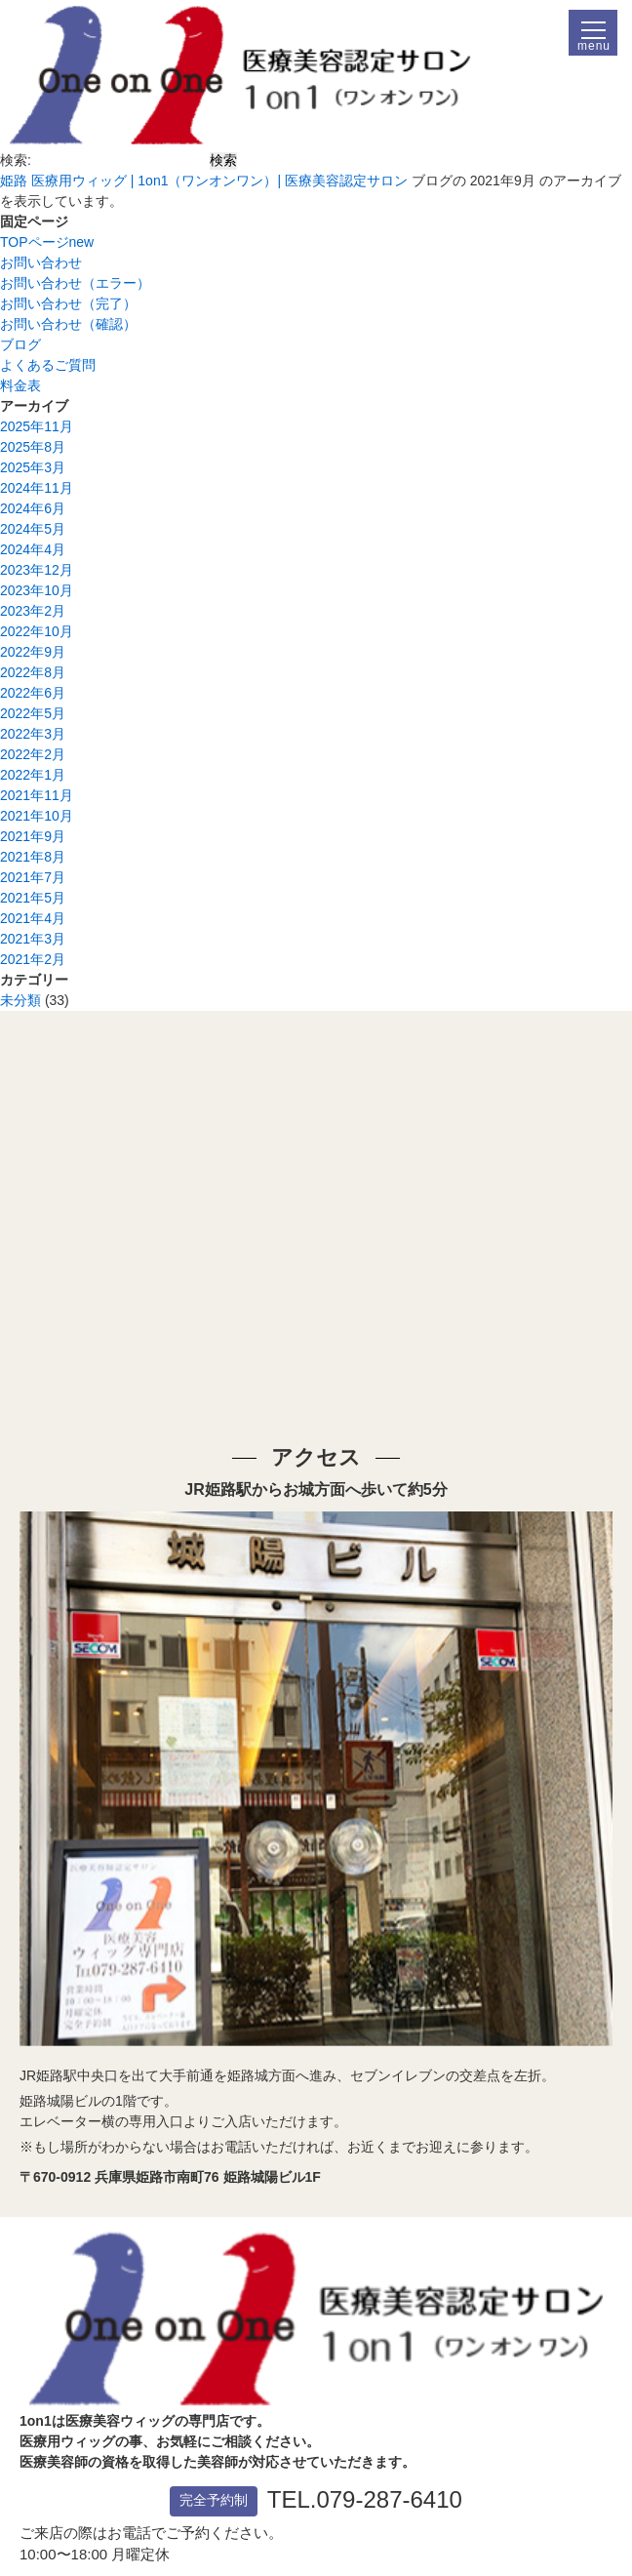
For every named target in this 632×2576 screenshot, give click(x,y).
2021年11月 (36, 795)
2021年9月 (32, 836)
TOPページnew (47, 242)
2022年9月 (32, 652)
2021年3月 (32, 938)
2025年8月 (32, 447)
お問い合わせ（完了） (68, 303)
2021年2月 (32, 959)
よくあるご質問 (48, 365)
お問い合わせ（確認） (68, 324)
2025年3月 (32, 467)
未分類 (20, 1000)
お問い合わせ (41, 262)
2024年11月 (36, 488)
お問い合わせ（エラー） (75, 283)
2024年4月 (32, 549)
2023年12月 (36, 570)
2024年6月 (32, 508)
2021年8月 (32, 857)
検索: (15, 160)
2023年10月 (36, 590)
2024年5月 (32, 529)
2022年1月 (32, 775)
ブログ (20, 344)
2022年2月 (32, 754)
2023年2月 (32, 611)
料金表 (20, 385)
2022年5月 (32, 713)
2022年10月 (36, 631)
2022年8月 (32, 672)
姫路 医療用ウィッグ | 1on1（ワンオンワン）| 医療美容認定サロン (204, 180)
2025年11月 (36, 426)
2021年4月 (32, 918)
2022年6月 (32, 693)
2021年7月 (32, 877)
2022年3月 (32, 734)
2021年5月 (32, 898)
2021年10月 (36, 816)
